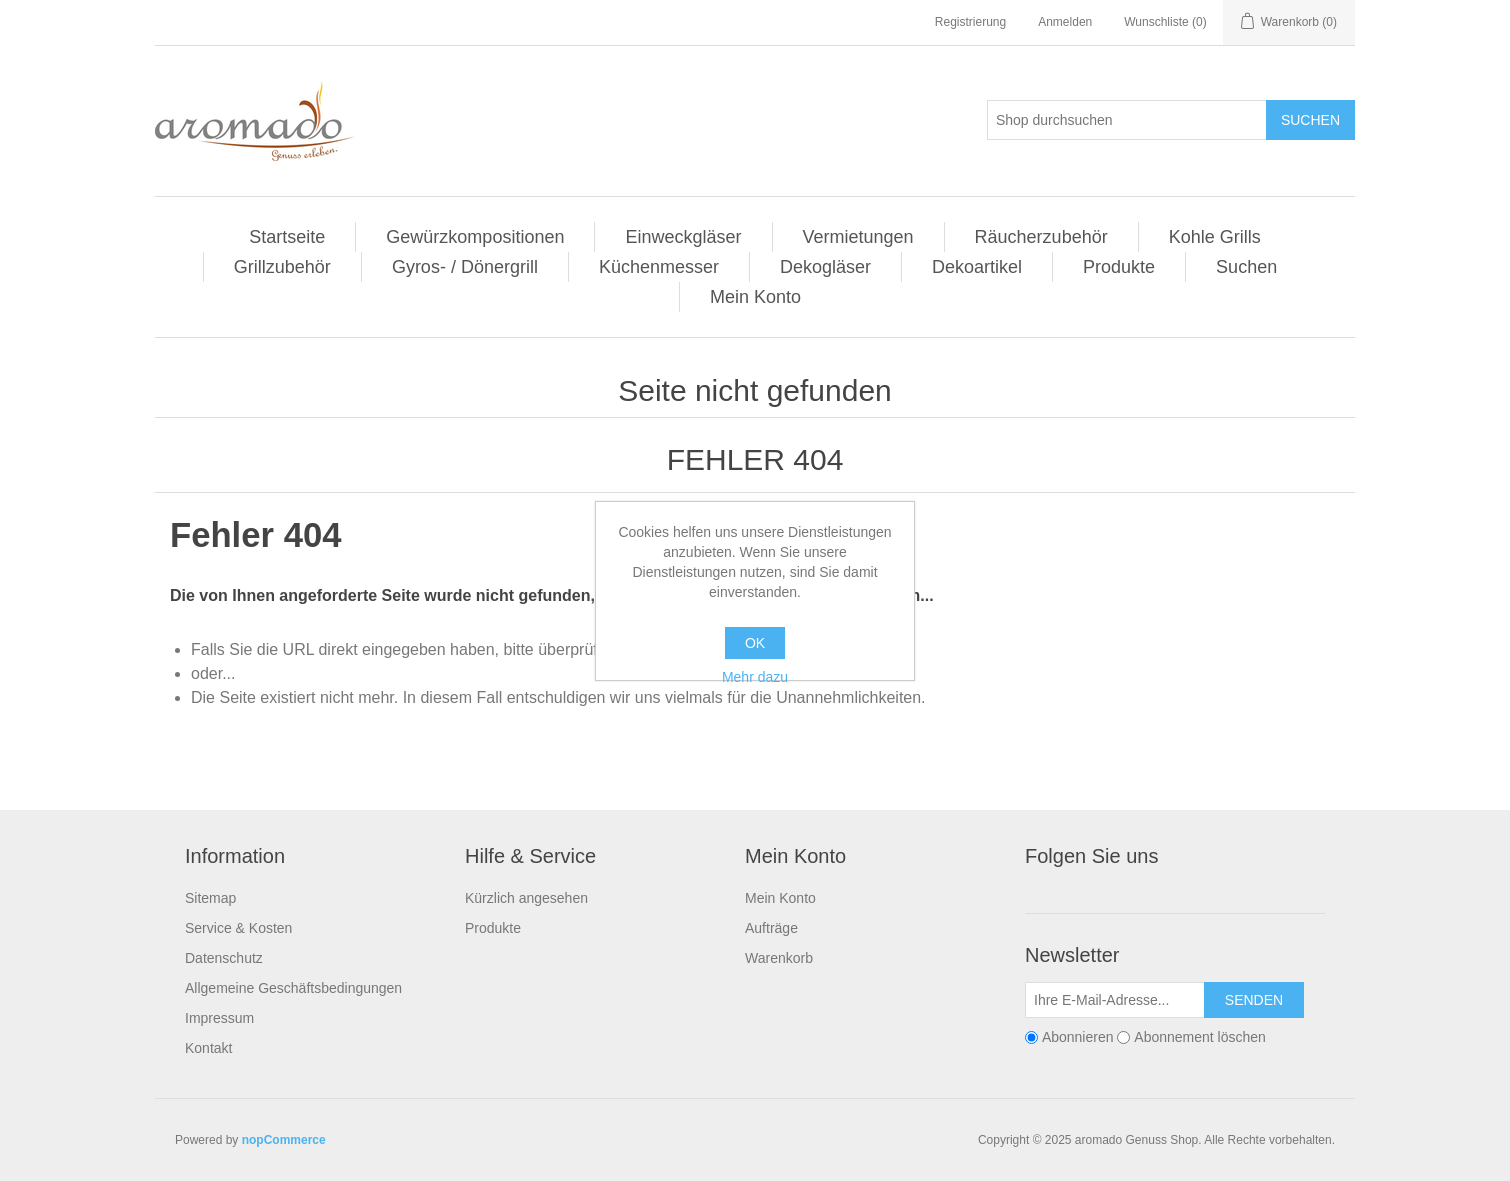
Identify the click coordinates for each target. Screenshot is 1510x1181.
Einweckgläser (683, 237)
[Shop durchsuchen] (1127, 120)
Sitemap (210, 898)
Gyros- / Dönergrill (465, 267)
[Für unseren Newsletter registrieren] (1115, 1000)
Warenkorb (779, 958)
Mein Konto (755, 297)
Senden (1254, 1000)
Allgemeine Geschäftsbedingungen (293, 988)
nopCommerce (284, 1140)
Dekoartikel (977, 267)
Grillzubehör (282, 267)
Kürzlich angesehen (526, 898)
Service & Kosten (238, 928)
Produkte (1119, 267)
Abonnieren (1078, 1037)
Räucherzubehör (1041, 237)
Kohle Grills (1215, 237)
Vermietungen (858, 237)
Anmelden (1065, 22)
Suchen (1310, 120)
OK (755, 643)
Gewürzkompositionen (475, 237)
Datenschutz (224, 958)
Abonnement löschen (1200, 1037)
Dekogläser (825, 267)
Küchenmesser (659, 267)
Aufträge (771, 928)
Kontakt (208, 1048)
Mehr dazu (755, 677)
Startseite (287, 237)
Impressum (219, 1018)
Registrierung (970, 22)
